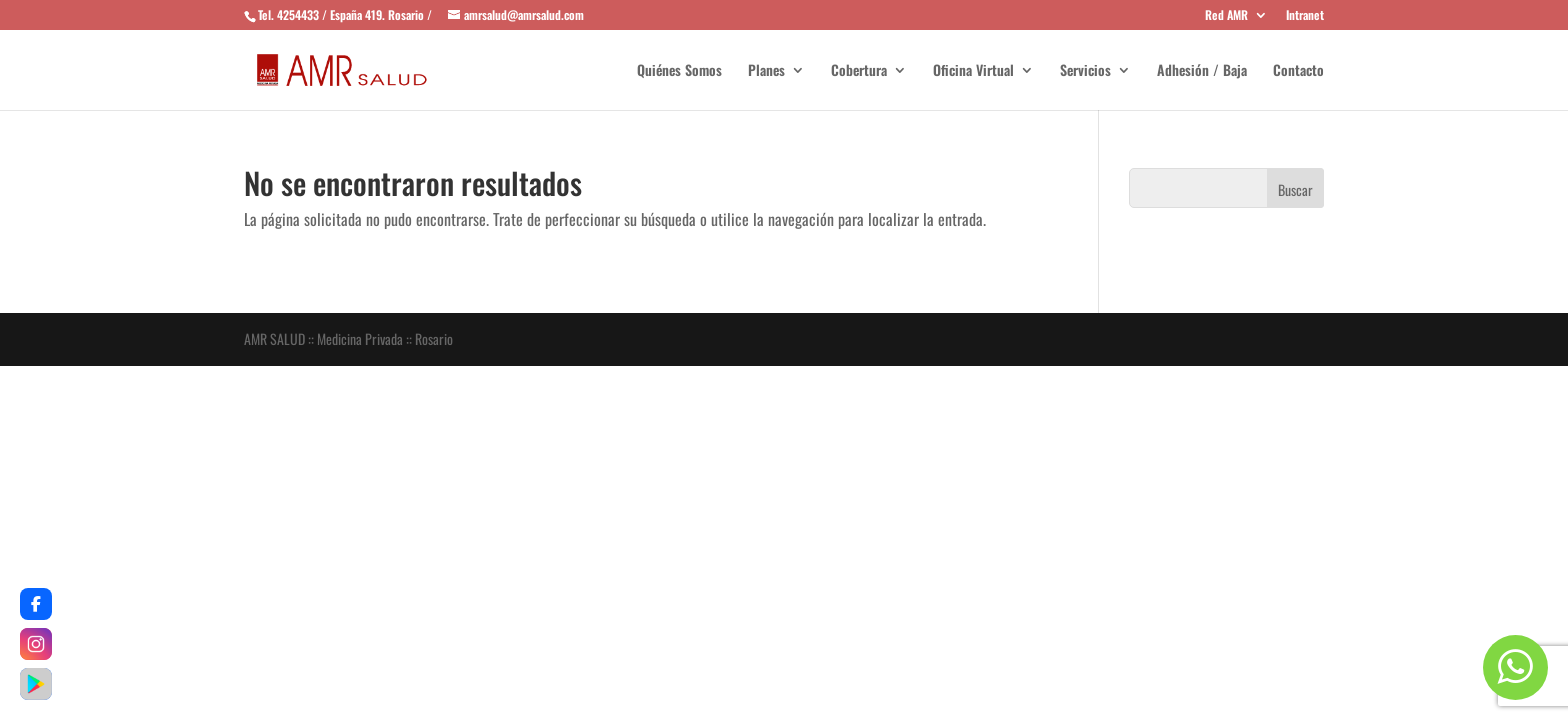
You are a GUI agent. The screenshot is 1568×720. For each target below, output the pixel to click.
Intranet (1305, 16)
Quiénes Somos (679, 71)
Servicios (1085, 71)
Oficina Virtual (973, 71)
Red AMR (1226, 16)
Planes (766, 71)
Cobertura (859, 71)
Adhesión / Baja (1202, 71)
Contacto (1298, 71)
